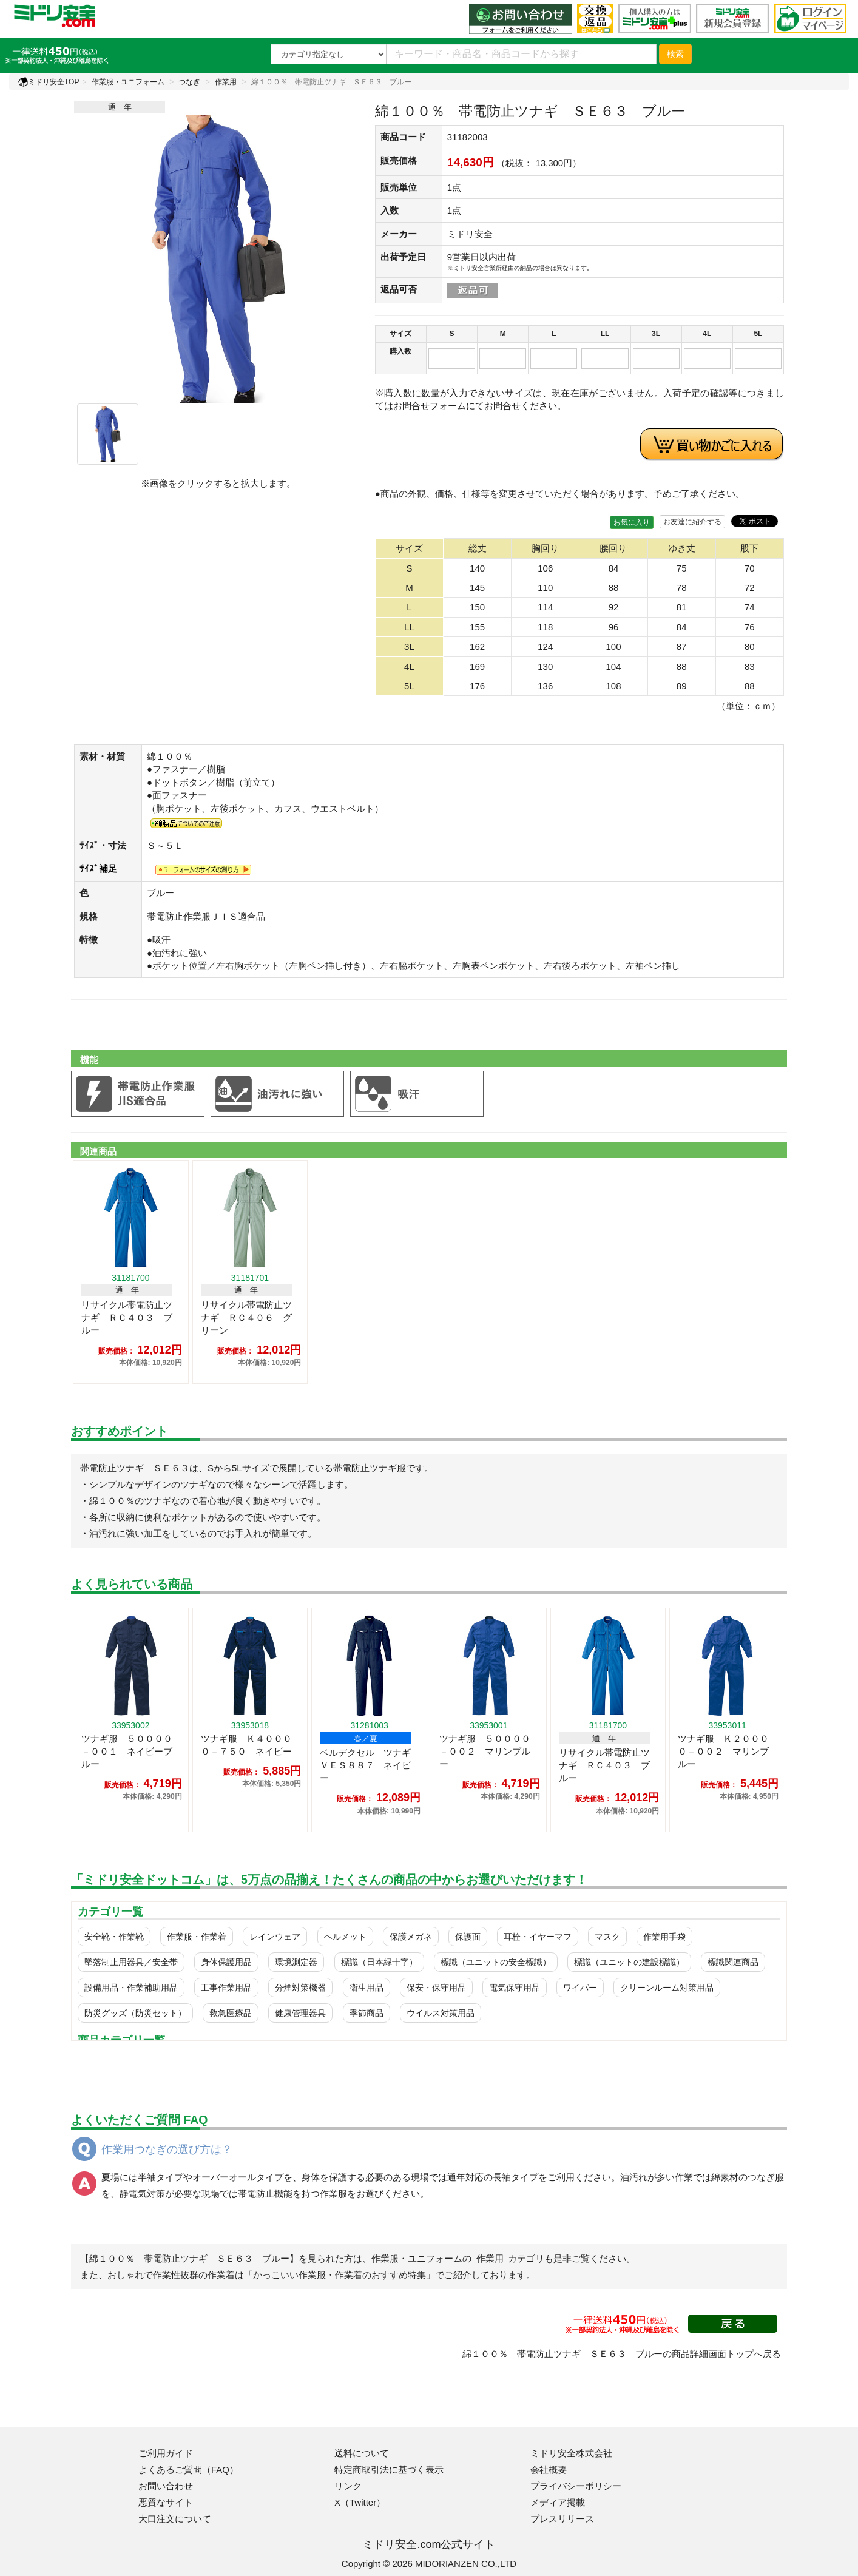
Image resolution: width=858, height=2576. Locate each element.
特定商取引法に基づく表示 (389, 2469)
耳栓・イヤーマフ (538, 1936)
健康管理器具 (300, 2013)
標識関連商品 (733, 1962)
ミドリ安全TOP (48, 82)
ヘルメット (345, 1936)
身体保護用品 (226, 1962)
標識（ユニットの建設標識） (629, 1962)
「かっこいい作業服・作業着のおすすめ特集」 (339, 2275)
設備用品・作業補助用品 (131, 1987)
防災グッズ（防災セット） (135, 2013)
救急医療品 (230, 2013)
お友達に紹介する (692, 522)
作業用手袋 (664, 1936)
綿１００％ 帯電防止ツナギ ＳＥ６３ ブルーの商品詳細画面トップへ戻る (621, 2353)
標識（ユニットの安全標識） (496, 1962)
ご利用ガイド (165, 2453)
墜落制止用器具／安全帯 (131, 1962)
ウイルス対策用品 (441, 2013)
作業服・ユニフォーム (128, 82)
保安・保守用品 (436, 1987)
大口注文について (174, 2519)
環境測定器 (296, 1962)
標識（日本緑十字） (379, 1962)
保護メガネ (411, 1936)
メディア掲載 (557, 2502)
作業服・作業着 (196, 1936)
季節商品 (366, 2013)
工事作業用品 (226, 1987)
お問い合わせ (165, 2486)
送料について (361, 2453)
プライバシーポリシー (575, 2486)
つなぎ (189, 82)
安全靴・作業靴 (114, 1936)
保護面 (468, 1936)
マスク (607, 1936)
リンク (348, 2486)
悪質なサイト (165, 2502)
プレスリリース (562, 2519)
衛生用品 (366, 1987)
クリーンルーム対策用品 (667, 1987)
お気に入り (631, 522)
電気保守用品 (514, 1987)
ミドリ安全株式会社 (571, 2453)
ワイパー (580, 1987)
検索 (675, 54)
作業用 (226, 82)
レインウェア (274, 1936)
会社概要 (548, 2469)
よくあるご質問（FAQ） (188, 2469)
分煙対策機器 (300, 1987)
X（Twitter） (359, 2502)
